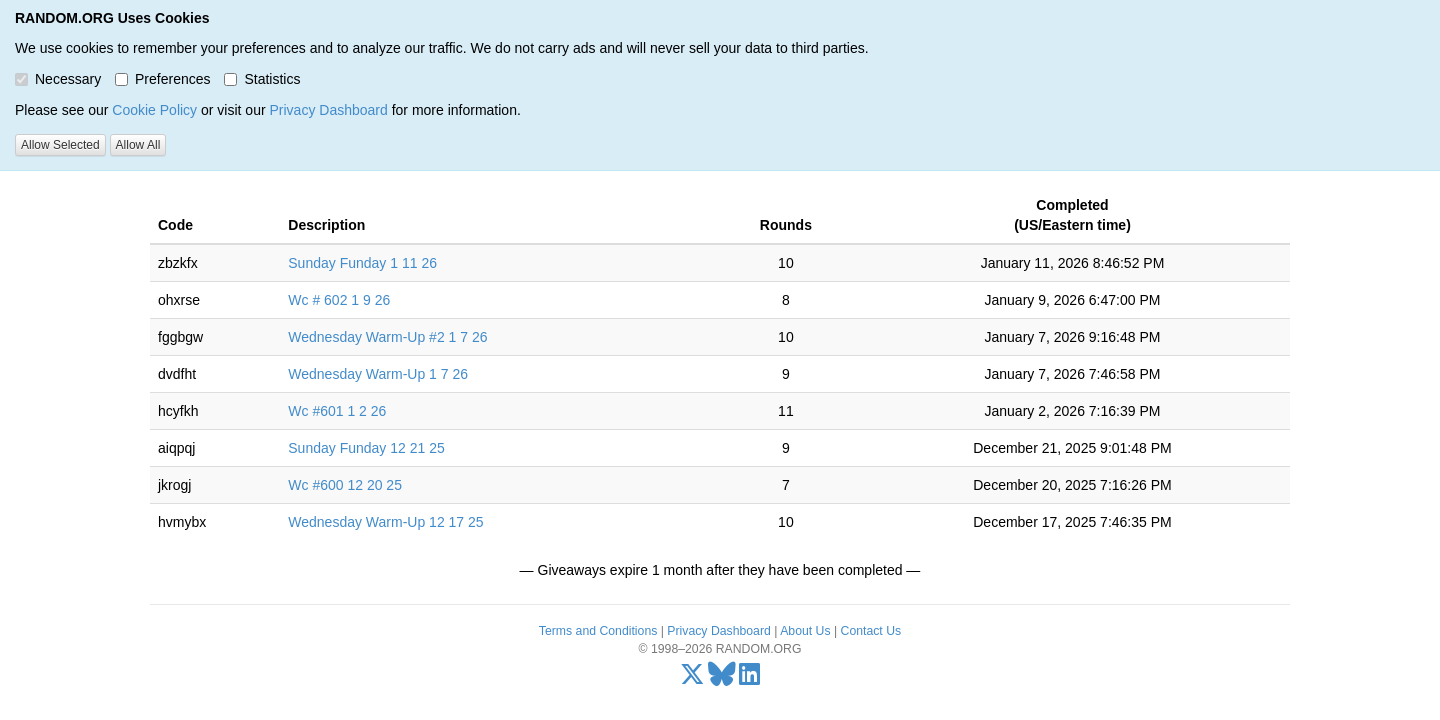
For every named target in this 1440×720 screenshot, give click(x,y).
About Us (805, 631)
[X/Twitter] (692, 679)
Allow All (138, 145)
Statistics (262, 79)
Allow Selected (60, 145)
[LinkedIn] (749, 679)
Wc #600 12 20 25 (345, 485)
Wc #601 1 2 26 (337, 411)
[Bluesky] (722, 679)
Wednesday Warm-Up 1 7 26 (378, 374)
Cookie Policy (154, 110)
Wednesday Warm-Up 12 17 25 (385, 522)
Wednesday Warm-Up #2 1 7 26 (387, 337)
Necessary (58, 79)
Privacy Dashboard (328, 110)
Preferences (162, 79)
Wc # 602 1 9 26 (339, 300)
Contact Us (871, 631)
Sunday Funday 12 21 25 (366, 448)
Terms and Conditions (598, 631)
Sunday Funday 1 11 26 (362, 263)
